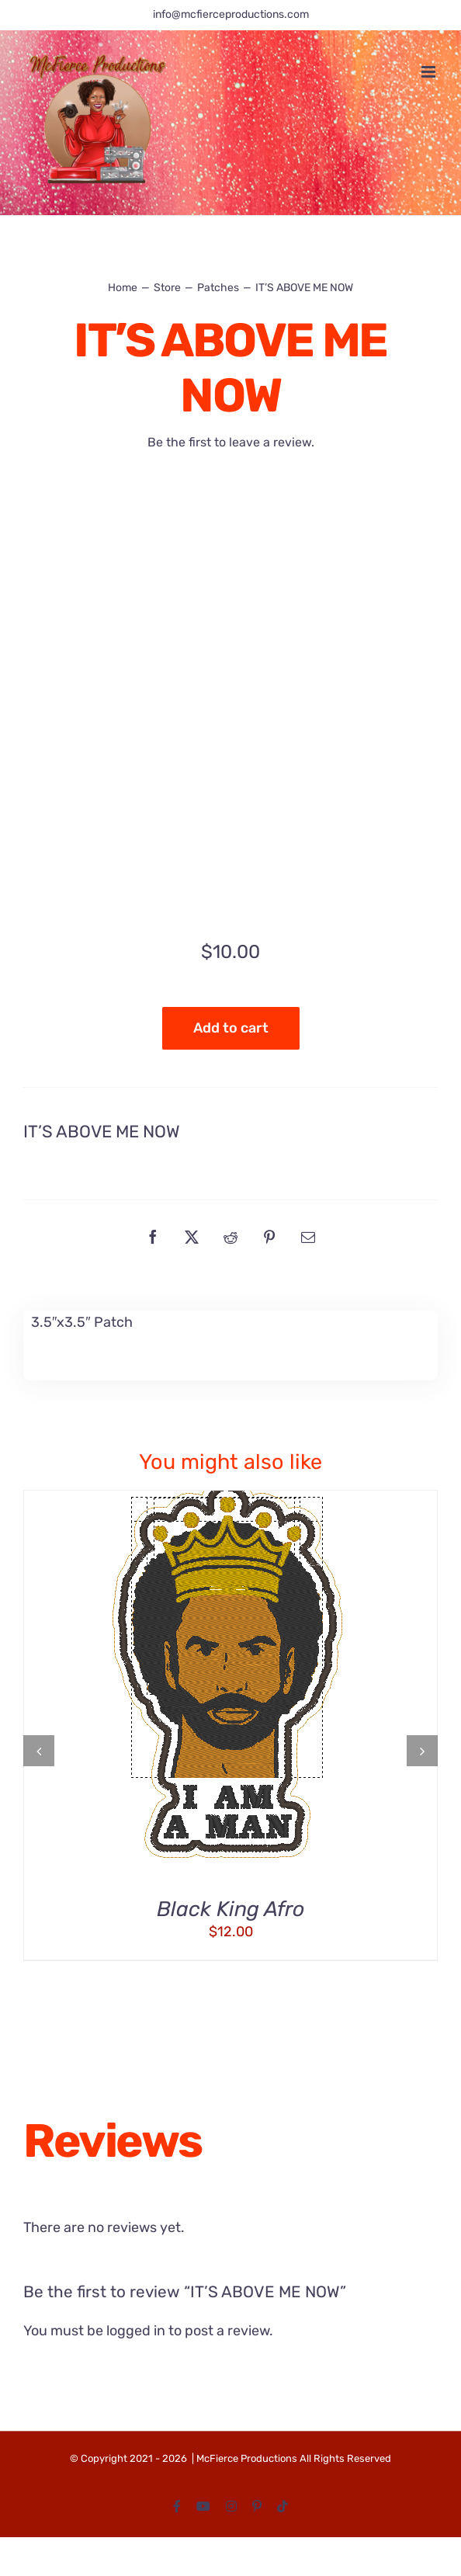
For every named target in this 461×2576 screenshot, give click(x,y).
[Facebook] (152, 1236)
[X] (191, 1236)
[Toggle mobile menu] (429, 72)
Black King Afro (230, 1909)
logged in (135, 2330)
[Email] (308, 1236)
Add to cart (231, 1027)
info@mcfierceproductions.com (231, 14)
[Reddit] (230, 1236)
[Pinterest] (269, 1236)
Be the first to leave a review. (230, 442)
